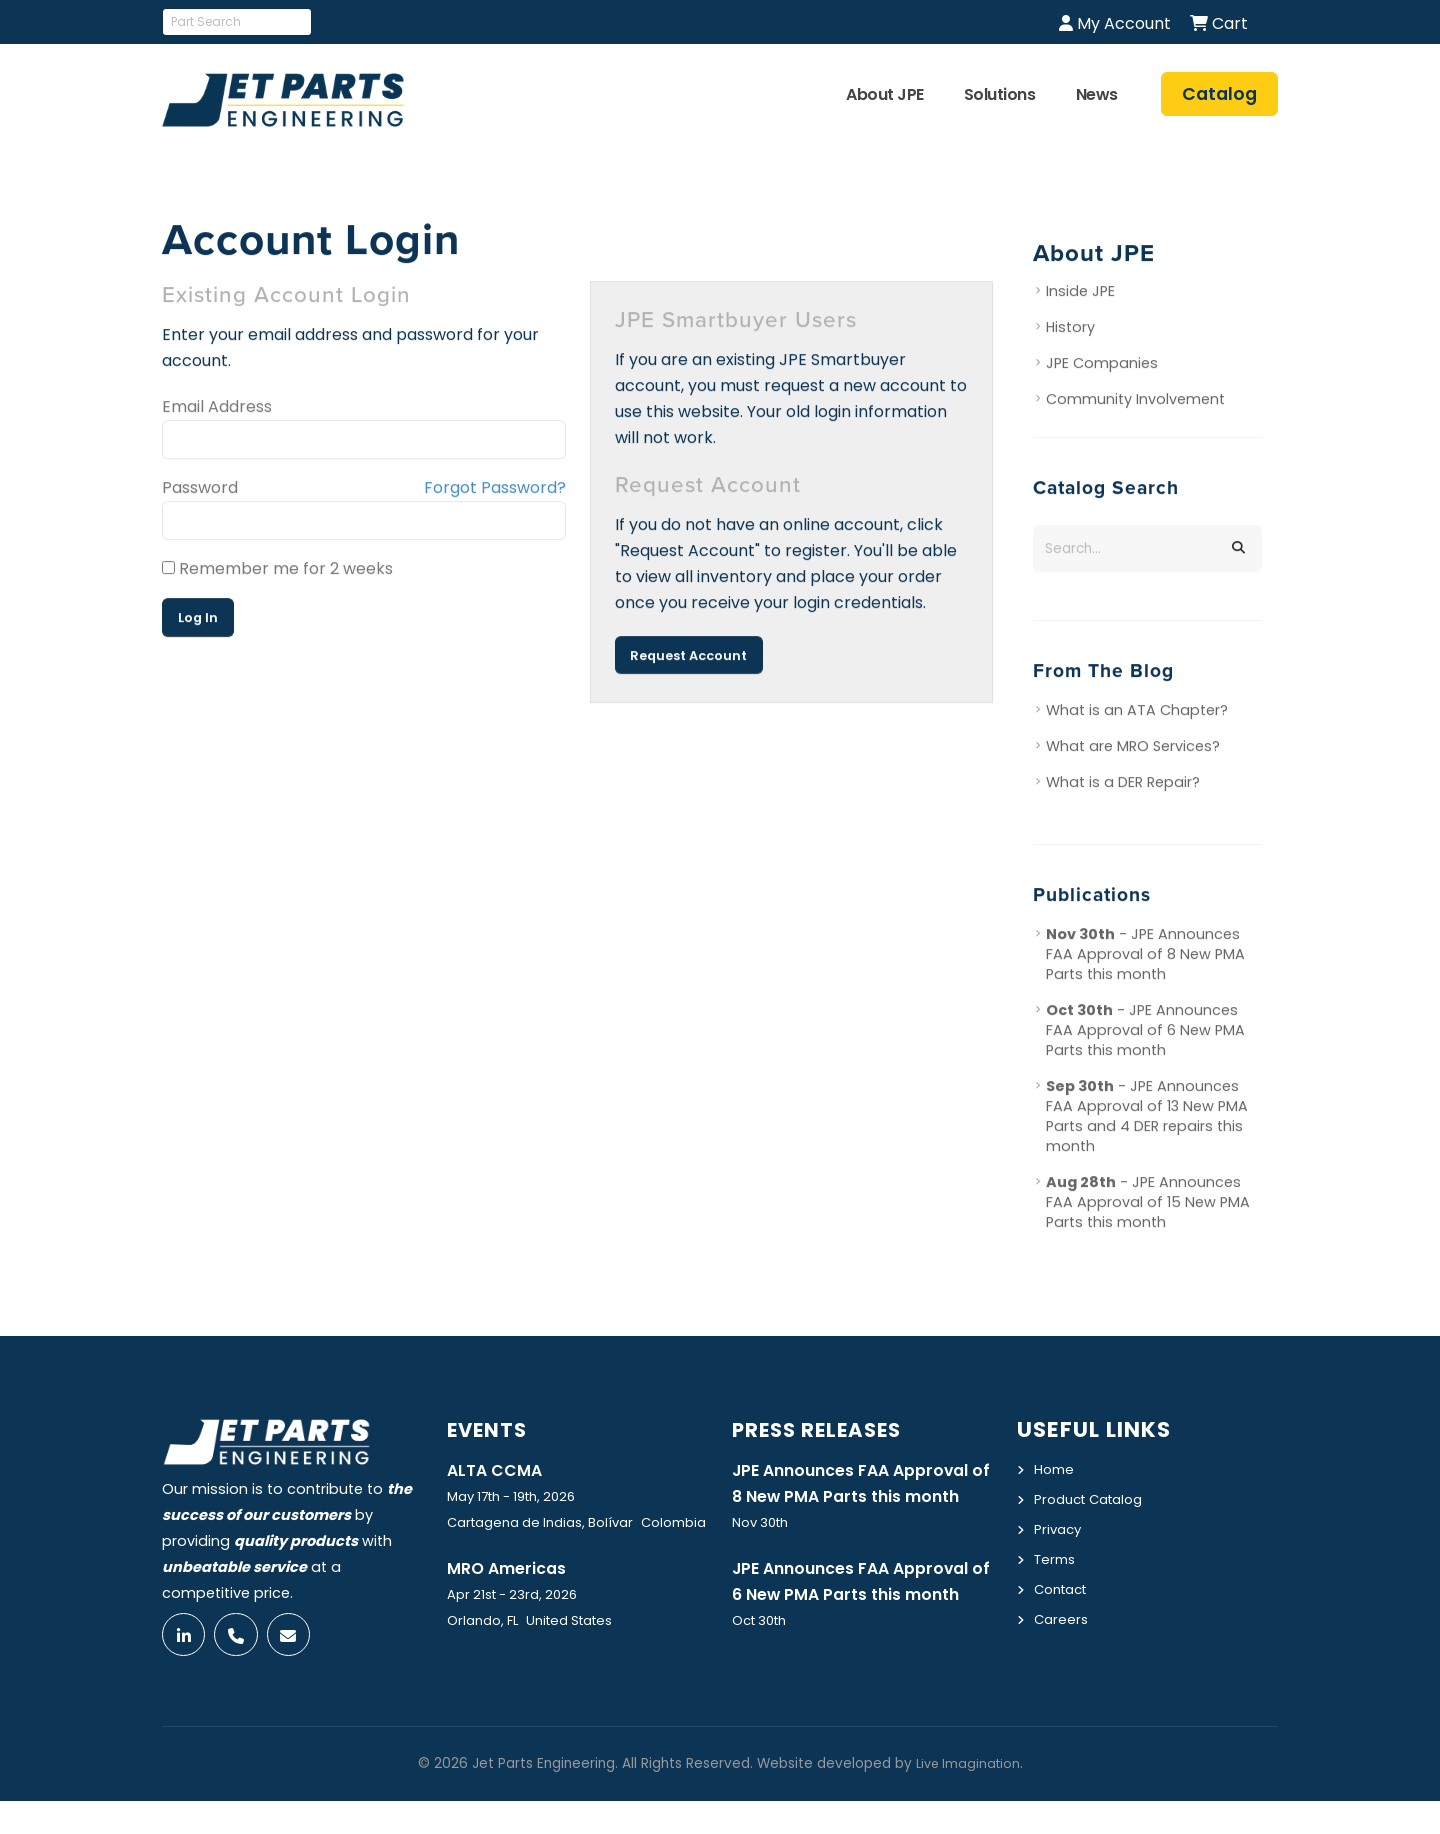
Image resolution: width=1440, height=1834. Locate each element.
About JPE (885, 94)
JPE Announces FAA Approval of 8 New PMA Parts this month (860, 1497)
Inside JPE (1080, 294)
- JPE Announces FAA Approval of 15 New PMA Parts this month (1148, 1205)
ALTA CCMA (498, 1470)
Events (491, 1429)
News (1097, 94)
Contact (1064, 1585)
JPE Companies (1102, 366)
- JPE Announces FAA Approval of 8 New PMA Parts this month (1145, 957)
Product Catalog (1094, 1498)
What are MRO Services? (1133, 749)
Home (1055, 1469)
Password (200, 490)
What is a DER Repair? (1123, 785)
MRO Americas (511, 1569)
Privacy (1059, 1527)
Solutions (1000, 94)
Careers (1062, 1614)
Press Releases (825, 1429)
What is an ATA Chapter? (1137, 713)
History (1070, 330)
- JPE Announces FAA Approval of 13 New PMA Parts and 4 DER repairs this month (1147, 1119)
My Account (1115, 23)
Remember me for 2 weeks (277, 571)
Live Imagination (968, 1796)
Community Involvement (1135, 402)
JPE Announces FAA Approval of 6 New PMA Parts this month (860, 1624)
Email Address (217, 409)
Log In (198, 620)
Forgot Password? (495, 490)
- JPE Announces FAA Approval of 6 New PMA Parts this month (1145, 1033)
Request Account (688, 657)
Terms (1057, 1556)
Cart (1219, 23)
